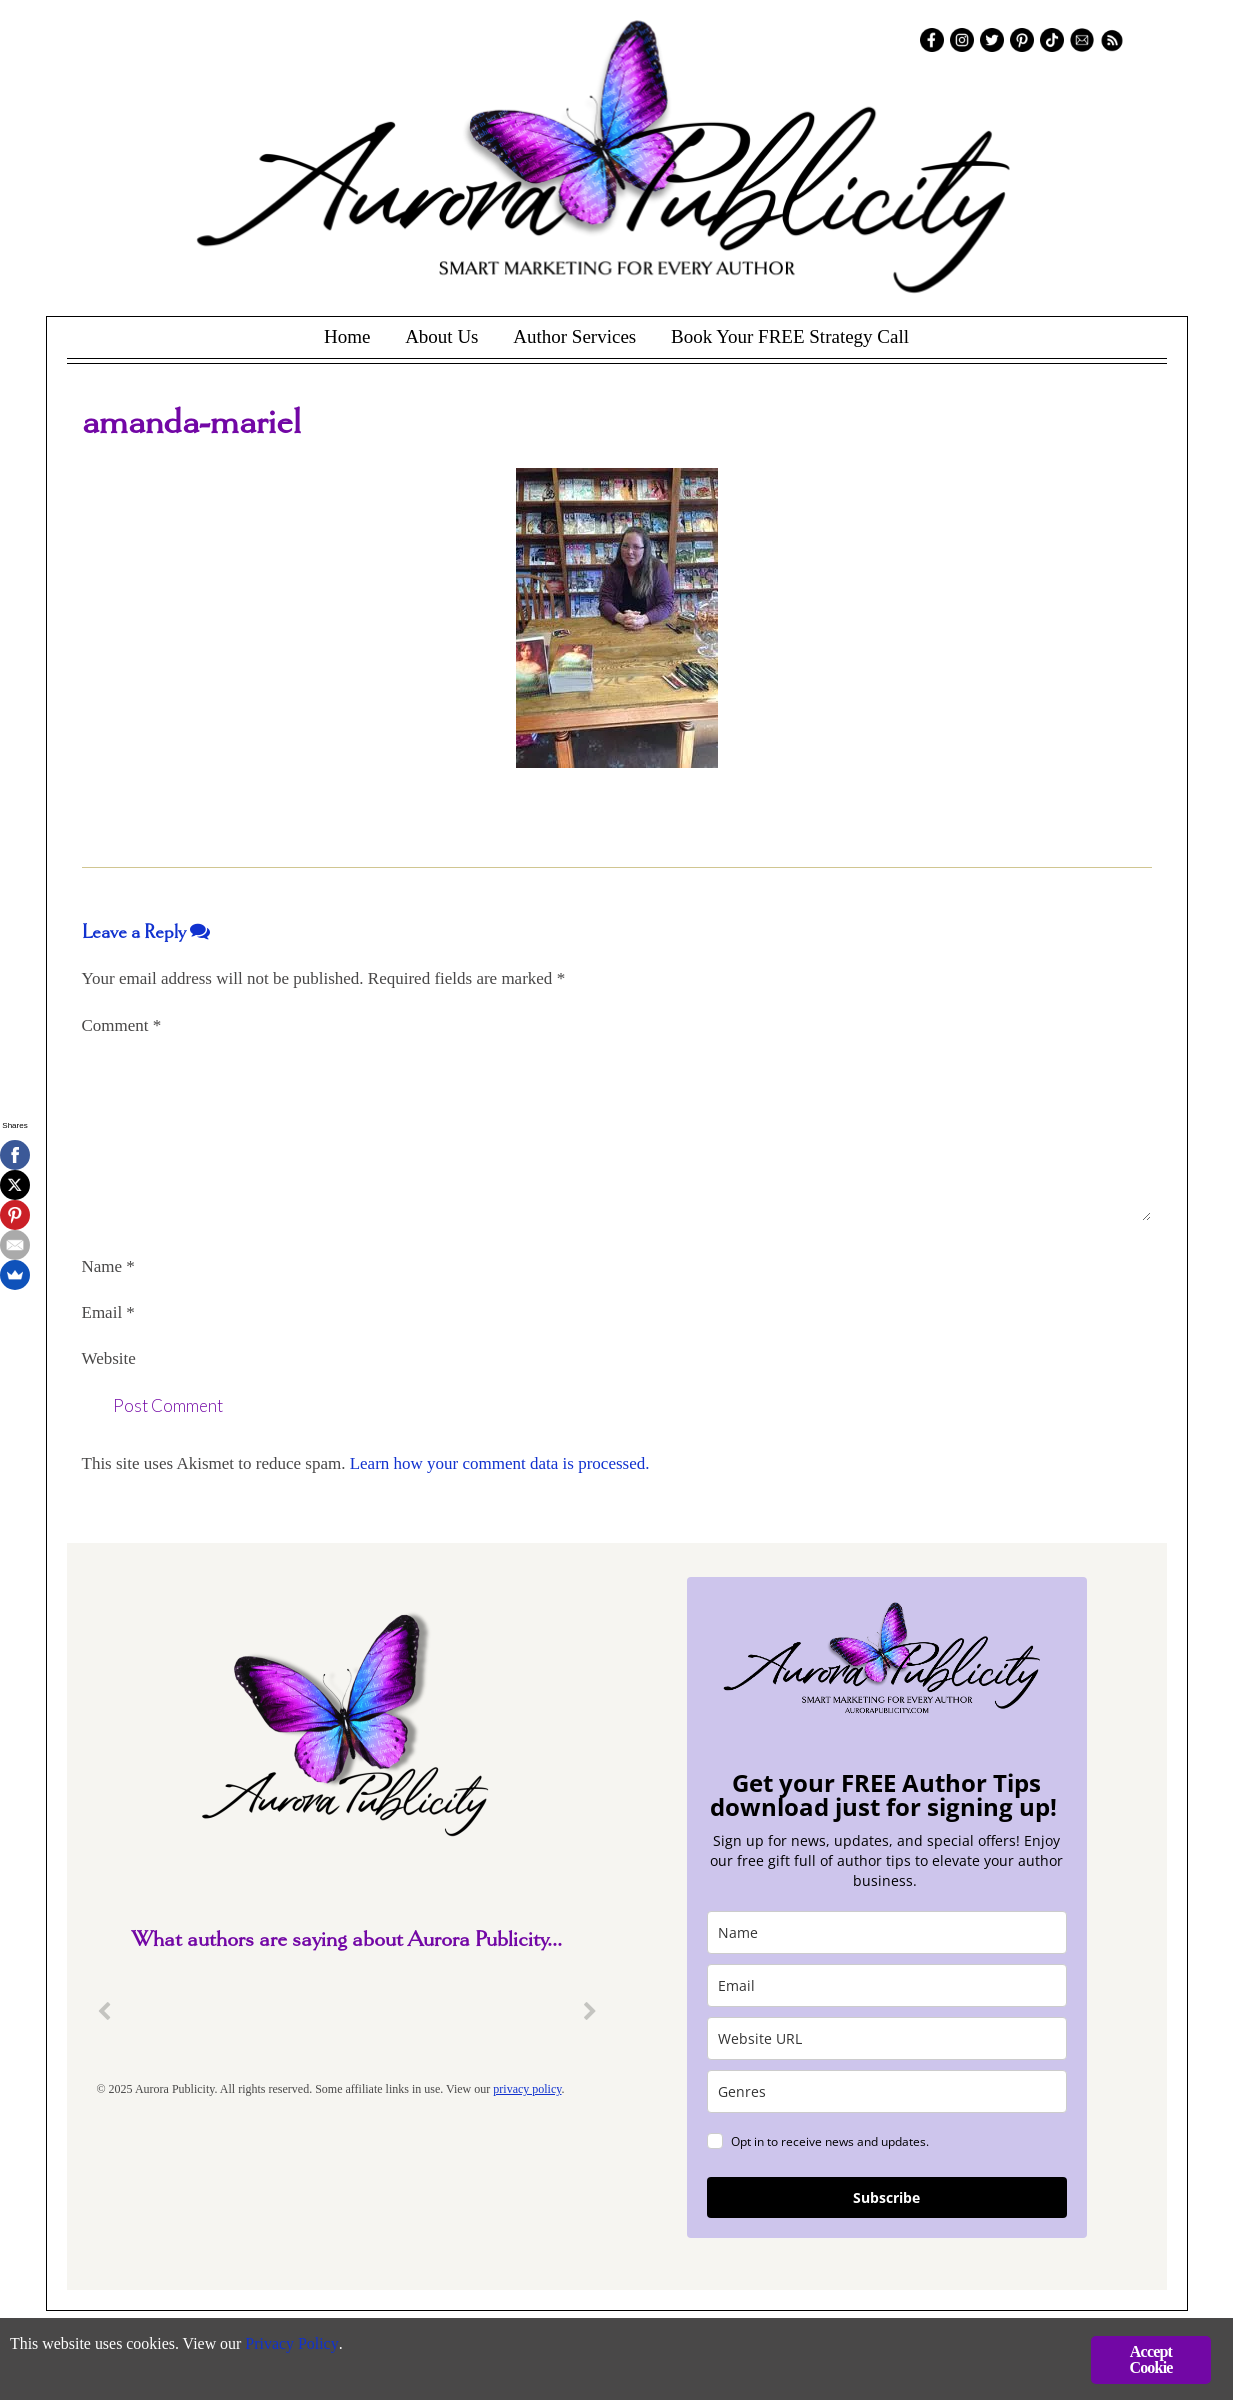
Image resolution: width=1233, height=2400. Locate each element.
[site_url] (887, 2038)
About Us (441, 336)
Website (109, 1358)
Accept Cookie (1150, 2359)
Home (347, 336)
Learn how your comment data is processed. (500, 1463)
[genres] (887, 2091)
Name (108, 1266)
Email (108, 1312)
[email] (887, 1985)
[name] (887, 1932)
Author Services (574, 336)
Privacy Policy (310, 2345)
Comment (122, 1025)
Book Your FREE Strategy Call (790, 336)
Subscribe (886, 2197)
